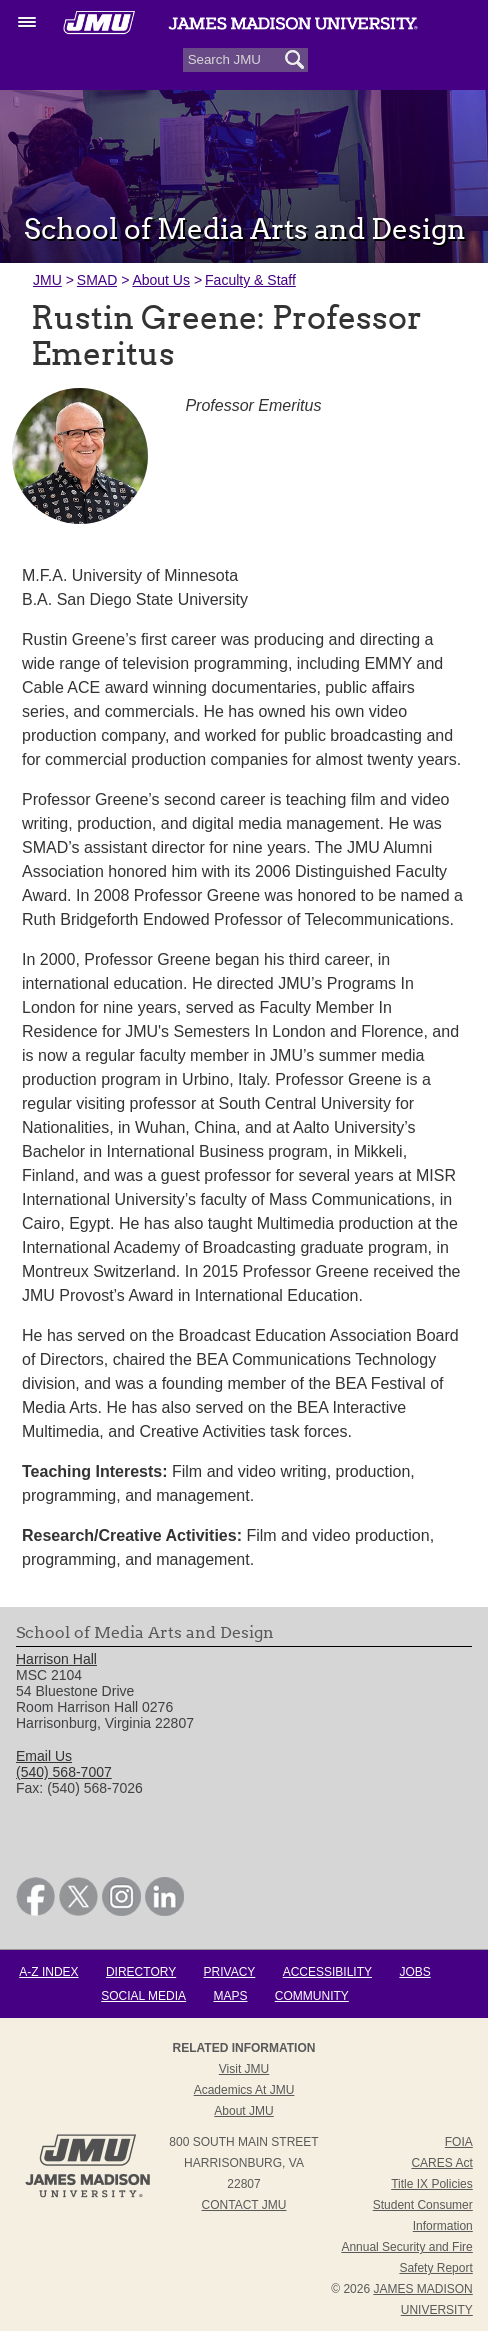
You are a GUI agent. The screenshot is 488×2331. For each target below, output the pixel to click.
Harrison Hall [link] (56, 1659)
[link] (35, 1911)
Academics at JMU (244, 2090)
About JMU (243, 2111)
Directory (141, 1972)
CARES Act (441, 2163)
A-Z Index (48, 1972)
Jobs (414, 1972)
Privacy (230, 1972)
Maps (230, 1996)
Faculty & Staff (250, 280)
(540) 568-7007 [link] (64, 1772)
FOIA (459, 2142)
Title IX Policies (432, 2184)
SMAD (97, 280)
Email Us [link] (44, 1756)
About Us (161, 280)
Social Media (143, 1996)
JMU (47, 280)
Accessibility (327, 1972)
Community (312, 1996)
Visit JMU (244, 2069)
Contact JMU (244, 2205)
